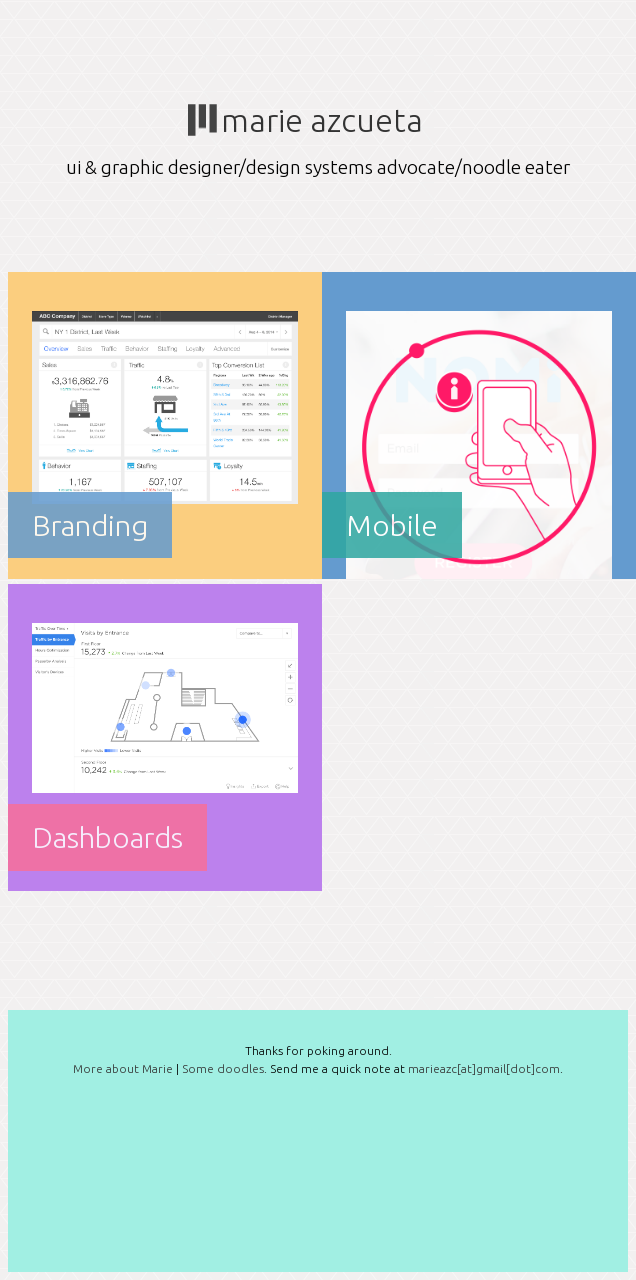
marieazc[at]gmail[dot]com (484, 1068)
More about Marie (123, 1068)
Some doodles (223, 1068)
